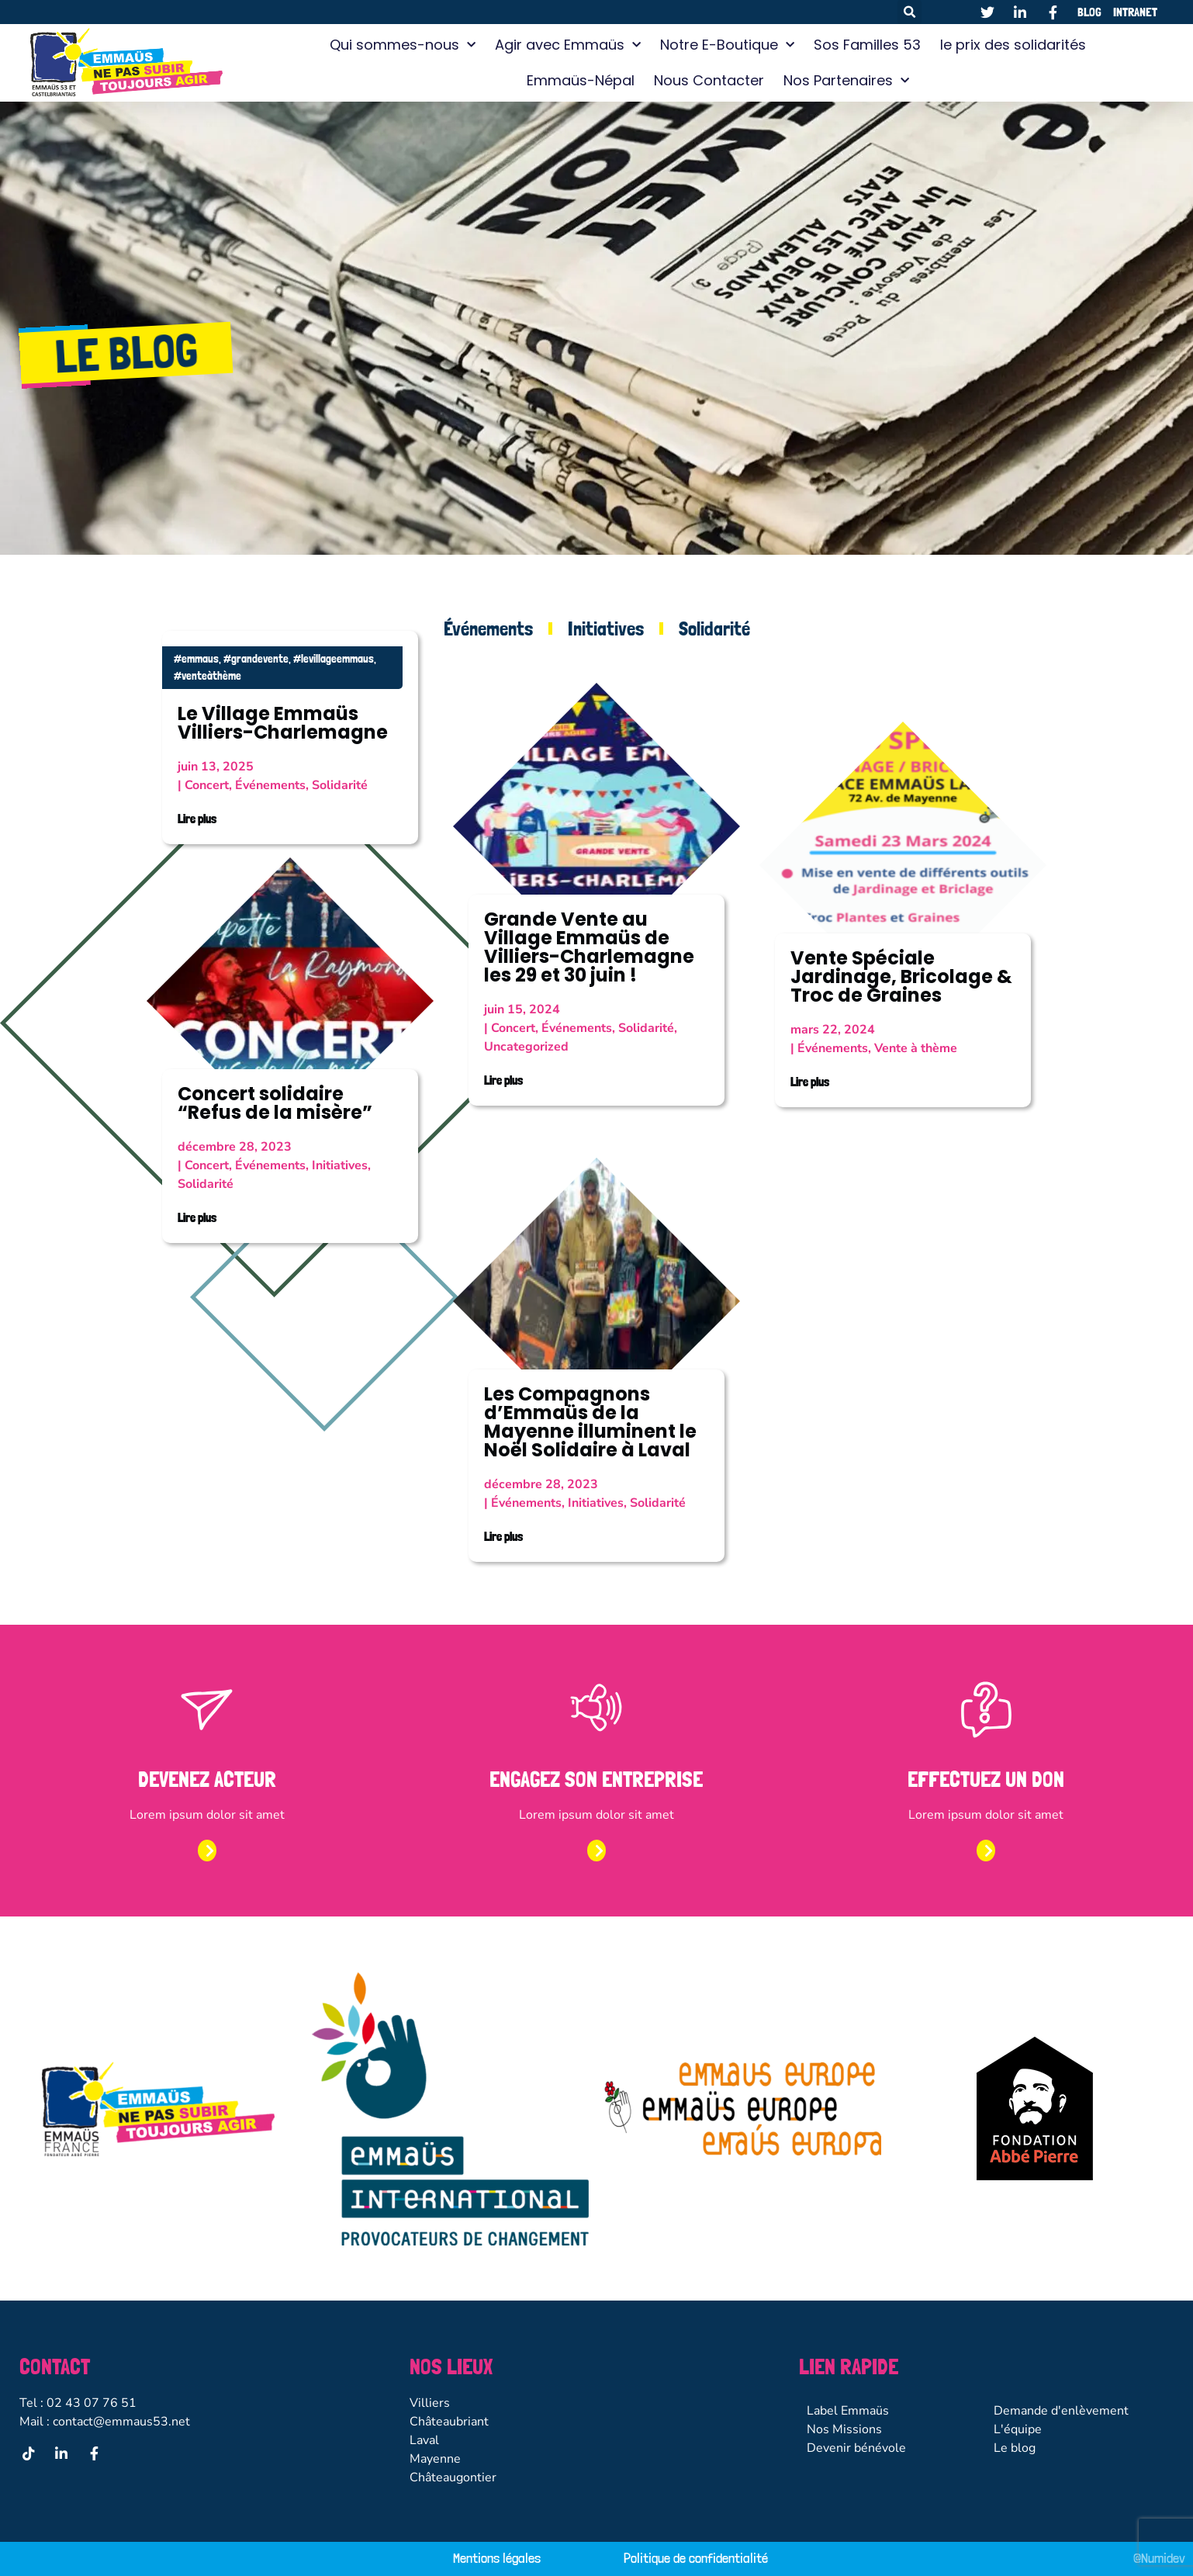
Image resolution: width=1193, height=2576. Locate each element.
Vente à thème (915, 1048)
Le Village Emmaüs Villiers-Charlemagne (283, 723)
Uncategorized (526, 1046)
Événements (488, 628)
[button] (909, 12)
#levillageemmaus (333, 659)
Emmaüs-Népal (581, 80)
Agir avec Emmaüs (568, 45)
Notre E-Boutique (727, 45)
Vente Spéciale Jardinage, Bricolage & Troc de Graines (901, 976)
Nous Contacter (709, 80)
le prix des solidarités (1013, 44)
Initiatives (606, 628)
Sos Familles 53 (867, 44)
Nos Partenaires (846, 81)
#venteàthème (207, 676)
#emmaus (196, 659)
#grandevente (256, 659)
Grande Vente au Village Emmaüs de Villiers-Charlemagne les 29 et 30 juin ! (589, 947)
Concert (207, 785)
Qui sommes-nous (402, 45)
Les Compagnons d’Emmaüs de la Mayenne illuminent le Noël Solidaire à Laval (590, 1422)
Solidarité (714, 628)
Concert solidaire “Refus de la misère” (275, 1103)
